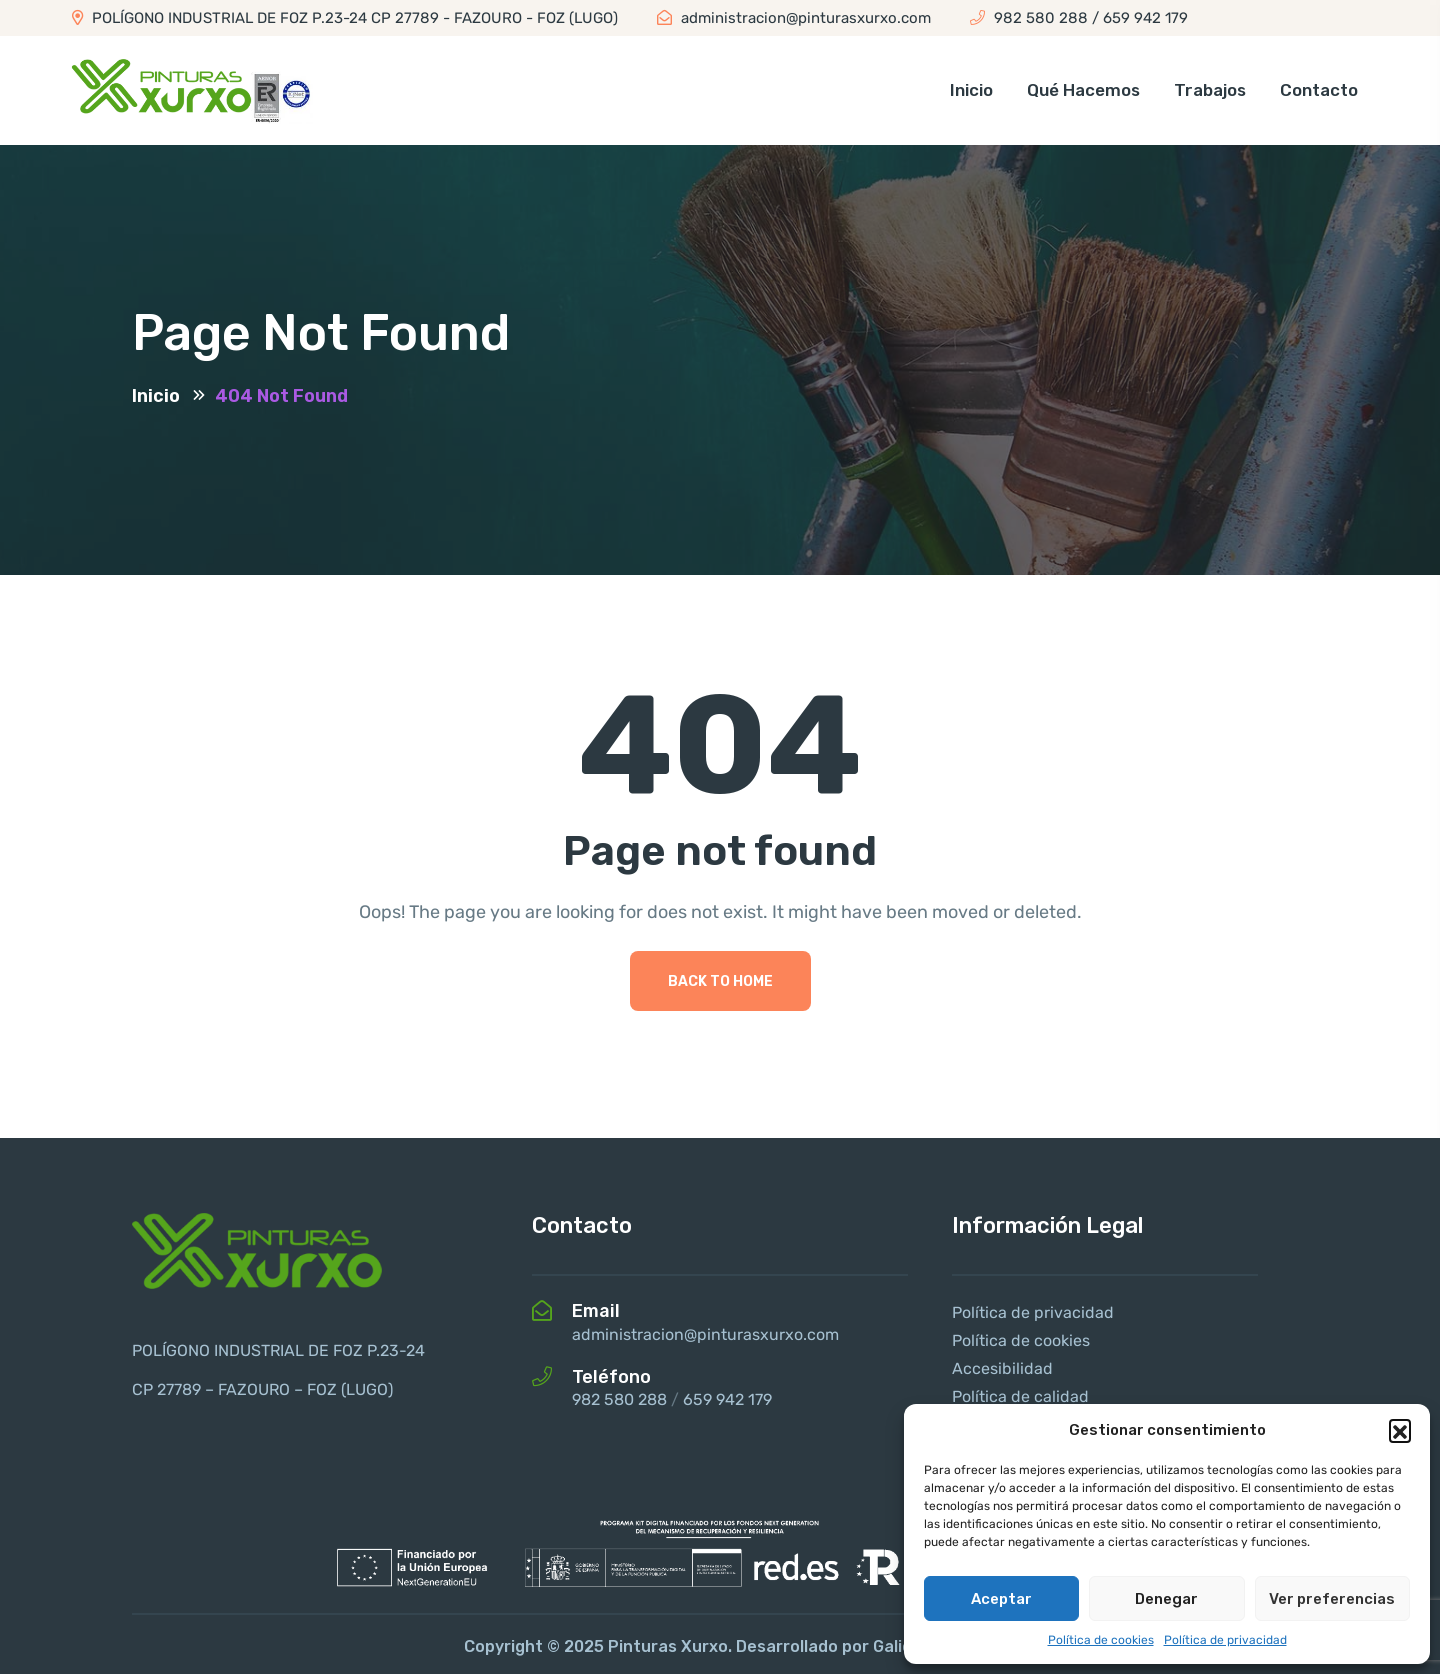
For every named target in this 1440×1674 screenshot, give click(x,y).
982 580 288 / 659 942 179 (1079, 18)
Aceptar (1001, 1599)
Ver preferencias (1332, 1599)
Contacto (1319, 90)
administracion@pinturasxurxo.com (794, 18)
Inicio (971, 90)
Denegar (1166, 1599)
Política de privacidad (1225, 1640)
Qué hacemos (1083, 90)
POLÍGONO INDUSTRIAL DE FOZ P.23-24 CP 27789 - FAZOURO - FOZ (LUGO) (345, 18)
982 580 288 (619, 1399)
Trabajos (1210, 90)
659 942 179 (727, 1399)
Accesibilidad (1002, 1368)
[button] (1400, 1430)
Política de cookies (1101, 1640)
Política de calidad (1020, 1396)
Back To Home (720, 981)
